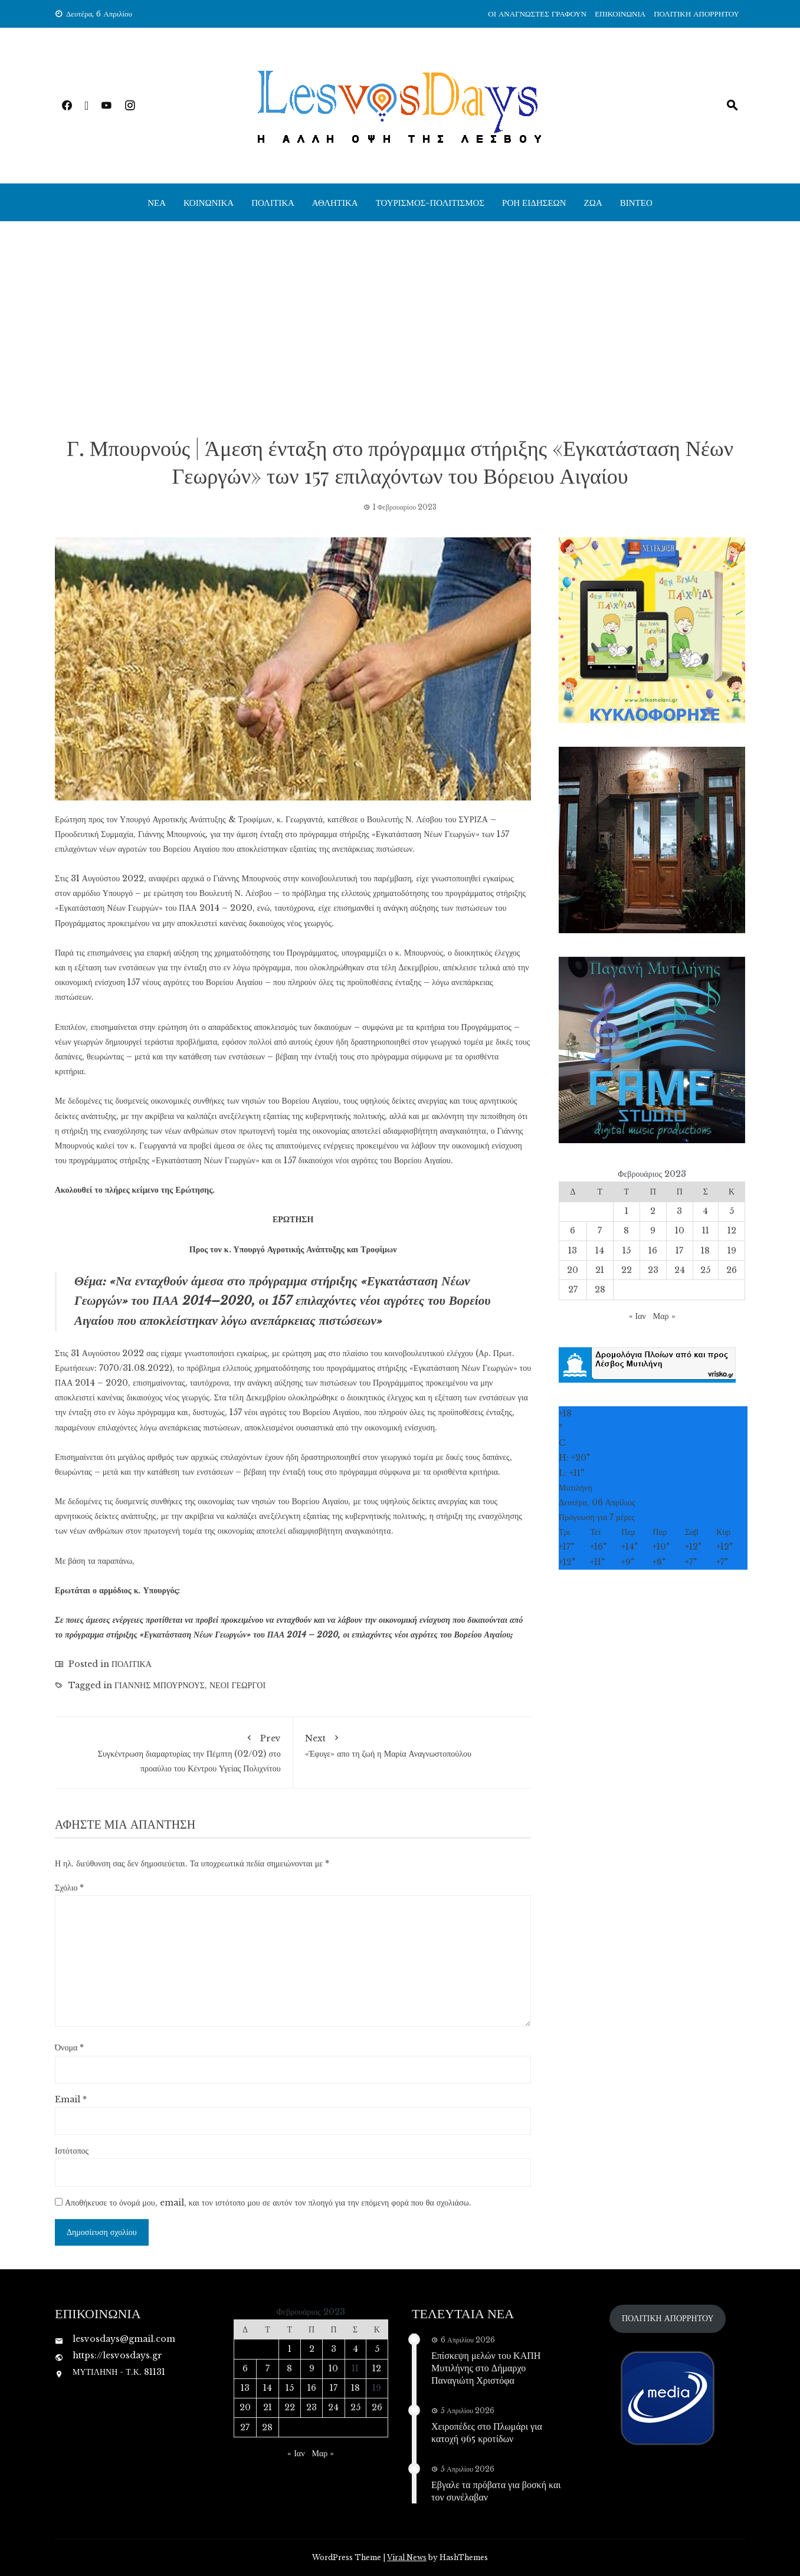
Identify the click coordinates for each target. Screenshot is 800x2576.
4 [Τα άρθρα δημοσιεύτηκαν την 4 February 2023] (705, 1211)
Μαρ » (664, 1316)
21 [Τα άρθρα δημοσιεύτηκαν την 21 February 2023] (599, 1270)
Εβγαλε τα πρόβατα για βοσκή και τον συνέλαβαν (496, 2490)
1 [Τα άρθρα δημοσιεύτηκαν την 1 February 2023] (626, 1211)
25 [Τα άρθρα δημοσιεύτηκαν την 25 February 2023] (705, 1270)
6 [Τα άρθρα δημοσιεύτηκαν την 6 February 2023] (572, 1230)
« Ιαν (637, 1316)
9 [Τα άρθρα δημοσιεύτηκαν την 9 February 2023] (652, 1230)
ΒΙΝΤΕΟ (636, 202)
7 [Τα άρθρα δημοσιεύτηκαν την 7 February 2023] (600, 1230)
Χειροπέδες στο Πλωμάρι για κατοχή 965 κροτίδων (486, 2432)
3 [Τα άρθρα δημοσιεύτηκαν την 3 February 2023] (679, 1211)
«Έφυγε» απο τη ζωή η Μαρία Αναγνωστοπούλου (412, 1744)
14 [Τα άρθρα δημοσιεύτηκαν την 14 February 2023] (599, 1250)
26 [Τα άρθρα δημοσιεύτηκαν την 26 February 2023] (731, 1270)
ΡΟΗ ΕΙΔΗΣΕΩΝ (534, 202)
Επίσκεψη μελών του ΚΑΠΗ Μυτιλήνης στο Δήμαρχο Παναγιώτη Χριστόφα (485, 2367)
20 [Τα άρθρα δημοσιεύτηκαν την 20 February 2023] (572, 1270)
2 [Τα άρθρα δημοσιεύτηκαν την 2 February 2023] (652, 1211)
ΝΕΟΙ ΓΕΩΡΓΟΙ (237, 1685)
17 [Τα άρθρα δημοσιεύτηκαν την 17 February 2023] (679, 1250)
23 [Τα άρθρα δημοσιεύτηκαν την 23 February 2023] (653, 1270)
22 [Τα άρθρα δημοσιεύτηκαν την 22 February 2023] (626, 1270)
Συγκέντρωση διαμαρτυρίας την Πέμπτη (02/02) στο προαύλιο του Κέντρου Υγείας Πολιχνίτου (174, 1751)
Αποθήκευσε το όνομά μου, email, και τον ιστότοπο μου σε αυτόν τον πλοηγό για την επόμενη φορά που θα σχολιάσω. (268, 2202)
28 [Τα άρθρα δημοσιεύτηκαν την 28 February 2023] (600, 1289)
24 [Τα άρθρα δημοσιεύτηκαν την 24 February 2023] (679, 1270)
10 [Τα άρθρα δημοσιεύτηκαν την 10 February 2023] (679, 1230)
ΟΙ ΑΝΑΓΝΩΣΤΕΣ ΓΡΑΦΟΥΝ (537, 14)
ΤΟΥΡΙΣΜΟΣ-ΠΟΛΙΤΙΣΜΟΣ (430, 202)
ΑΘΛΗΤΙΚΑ (335, 202)
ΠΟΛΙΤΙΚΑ (272, 202)
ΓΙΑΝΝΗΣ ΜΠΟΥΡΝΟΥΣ (159, 1685)
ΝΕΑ (156, 202)
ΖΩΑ (593, 202)
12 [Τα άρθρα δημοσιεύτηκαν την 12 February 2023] (731, 1230)
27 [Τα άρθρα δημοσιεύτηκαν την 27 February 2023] (573, 1289)
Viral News (407, 2557)
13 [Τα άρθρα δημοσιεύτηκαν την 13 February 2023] (572, 1250)
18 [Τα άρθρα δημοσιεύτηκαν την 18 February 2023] (705, 1250)
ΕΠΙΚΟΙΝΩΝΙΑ (620, 14)
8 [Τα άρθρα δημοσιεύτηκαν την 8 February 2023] (626, 1230)
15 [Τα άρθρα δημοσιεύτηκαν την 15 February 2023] (626, 1250)
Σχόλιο (69, 1887)
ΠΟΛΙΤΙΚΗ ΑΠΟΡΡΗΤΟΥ (696, 14)
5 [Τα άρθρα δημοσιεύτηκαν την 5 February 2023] (731, 1211)
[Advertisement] (400, 327)
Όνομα (69, 2047)
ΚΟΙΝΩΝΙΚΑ (208, 202)
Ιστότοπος (71, 2150)
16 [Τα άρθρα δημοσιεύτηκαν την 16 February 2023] (652, 1250)
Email (71, 2099)
